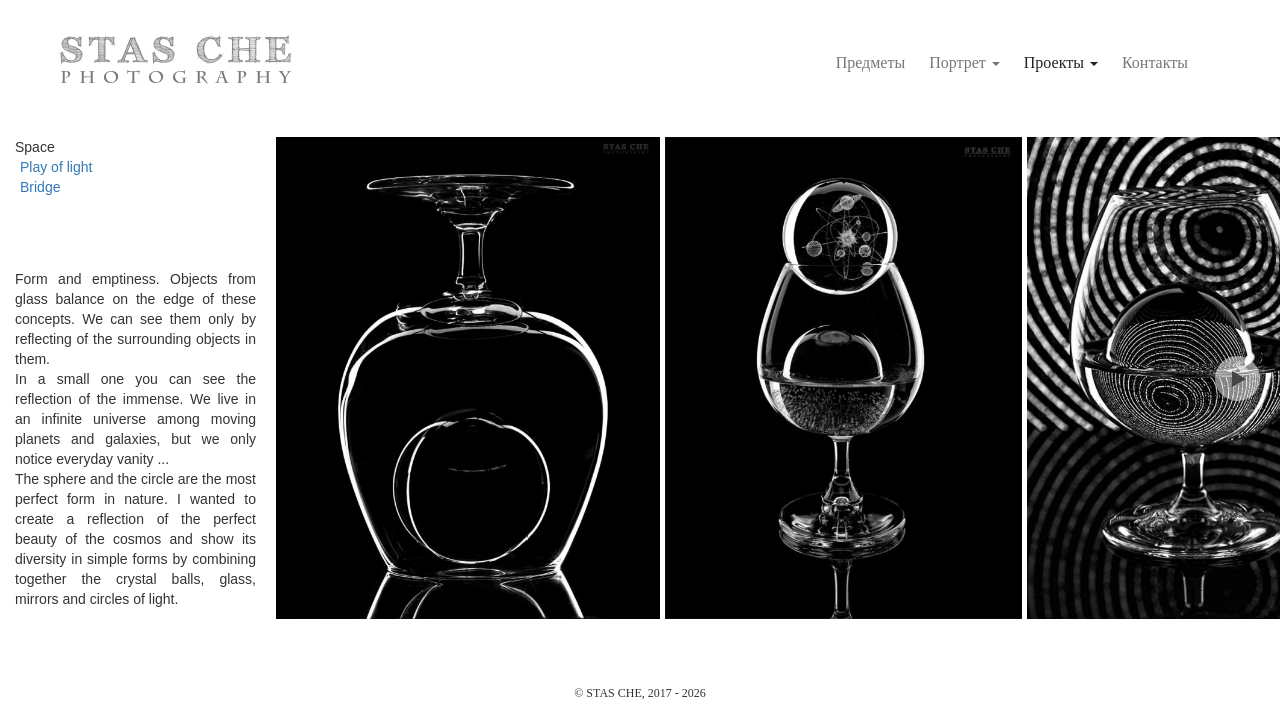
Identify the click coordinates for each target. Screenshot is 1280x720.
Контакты (1155, 62)
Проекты (1061, 62)
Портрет (964, 62)
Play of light (56, 167)
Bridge (40, 187)
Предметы (871, 62)
